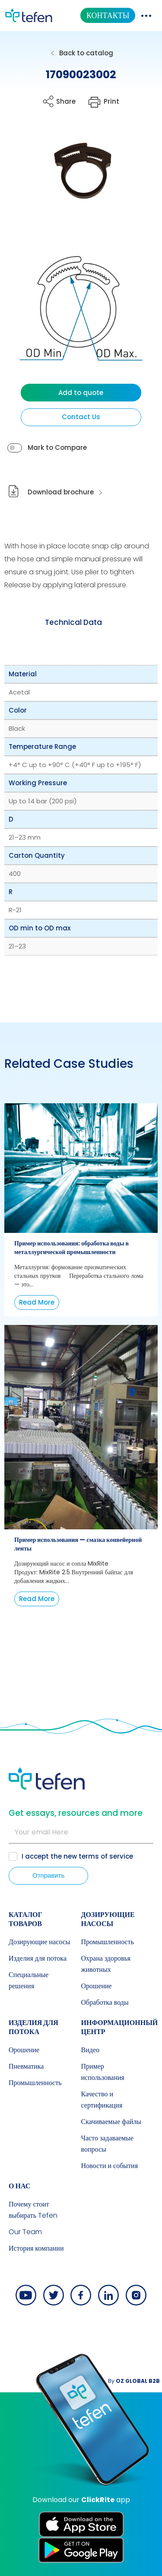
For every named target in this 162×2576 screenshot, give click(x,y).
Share (66, 101)
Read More (36, 1302)
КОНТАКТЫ (107, 15)
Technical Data (73, 622)
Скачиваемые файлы (111, 2122)
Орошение (96, 1986)
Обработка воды (105, 2002)
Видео (90, 2050)
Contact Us (81, 416)
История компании (36, 2248)
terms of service (106, 1856)
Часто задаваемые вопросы (107, 2143)
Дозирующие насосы (39, 1942)
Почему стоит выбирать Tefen (33, 2209)
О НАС (19, 2186)
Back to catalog (86, 52)
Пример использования (102, 2071)
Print (111, 101)
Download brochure (61, 492)
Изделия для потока (38, 1958)
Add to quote (80, 392)
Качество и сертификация (102, 2099)
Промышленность (107, 1942)
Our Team (25, 2232)
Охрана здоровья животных (106, 1963)
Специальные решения (28, 1980)
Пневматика (26, 2066)
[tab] (73, 622)
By (134, 2381)
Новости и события (109, 2166)
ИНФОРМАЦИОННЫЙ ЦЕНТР (119, 2027)
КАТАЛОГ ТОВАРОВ (25, 1919)
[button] (75, 178)
